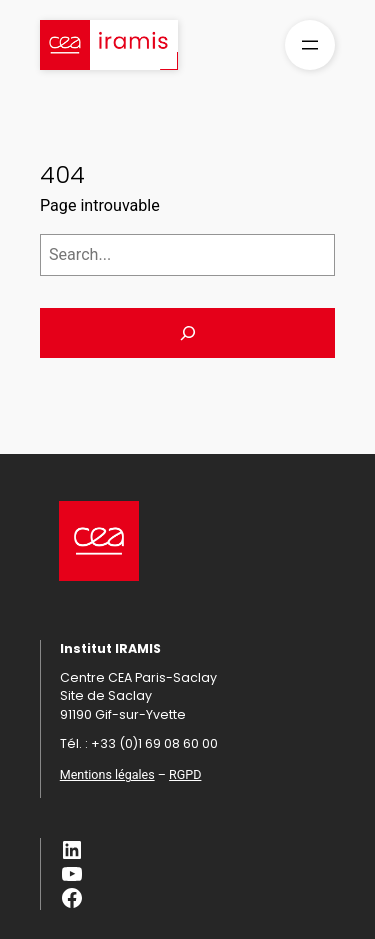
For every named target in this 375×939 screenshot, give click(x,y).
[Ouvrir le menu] (310, 45)
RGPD (185, 774)
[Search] (187, 333)
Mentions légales (107, 774)
